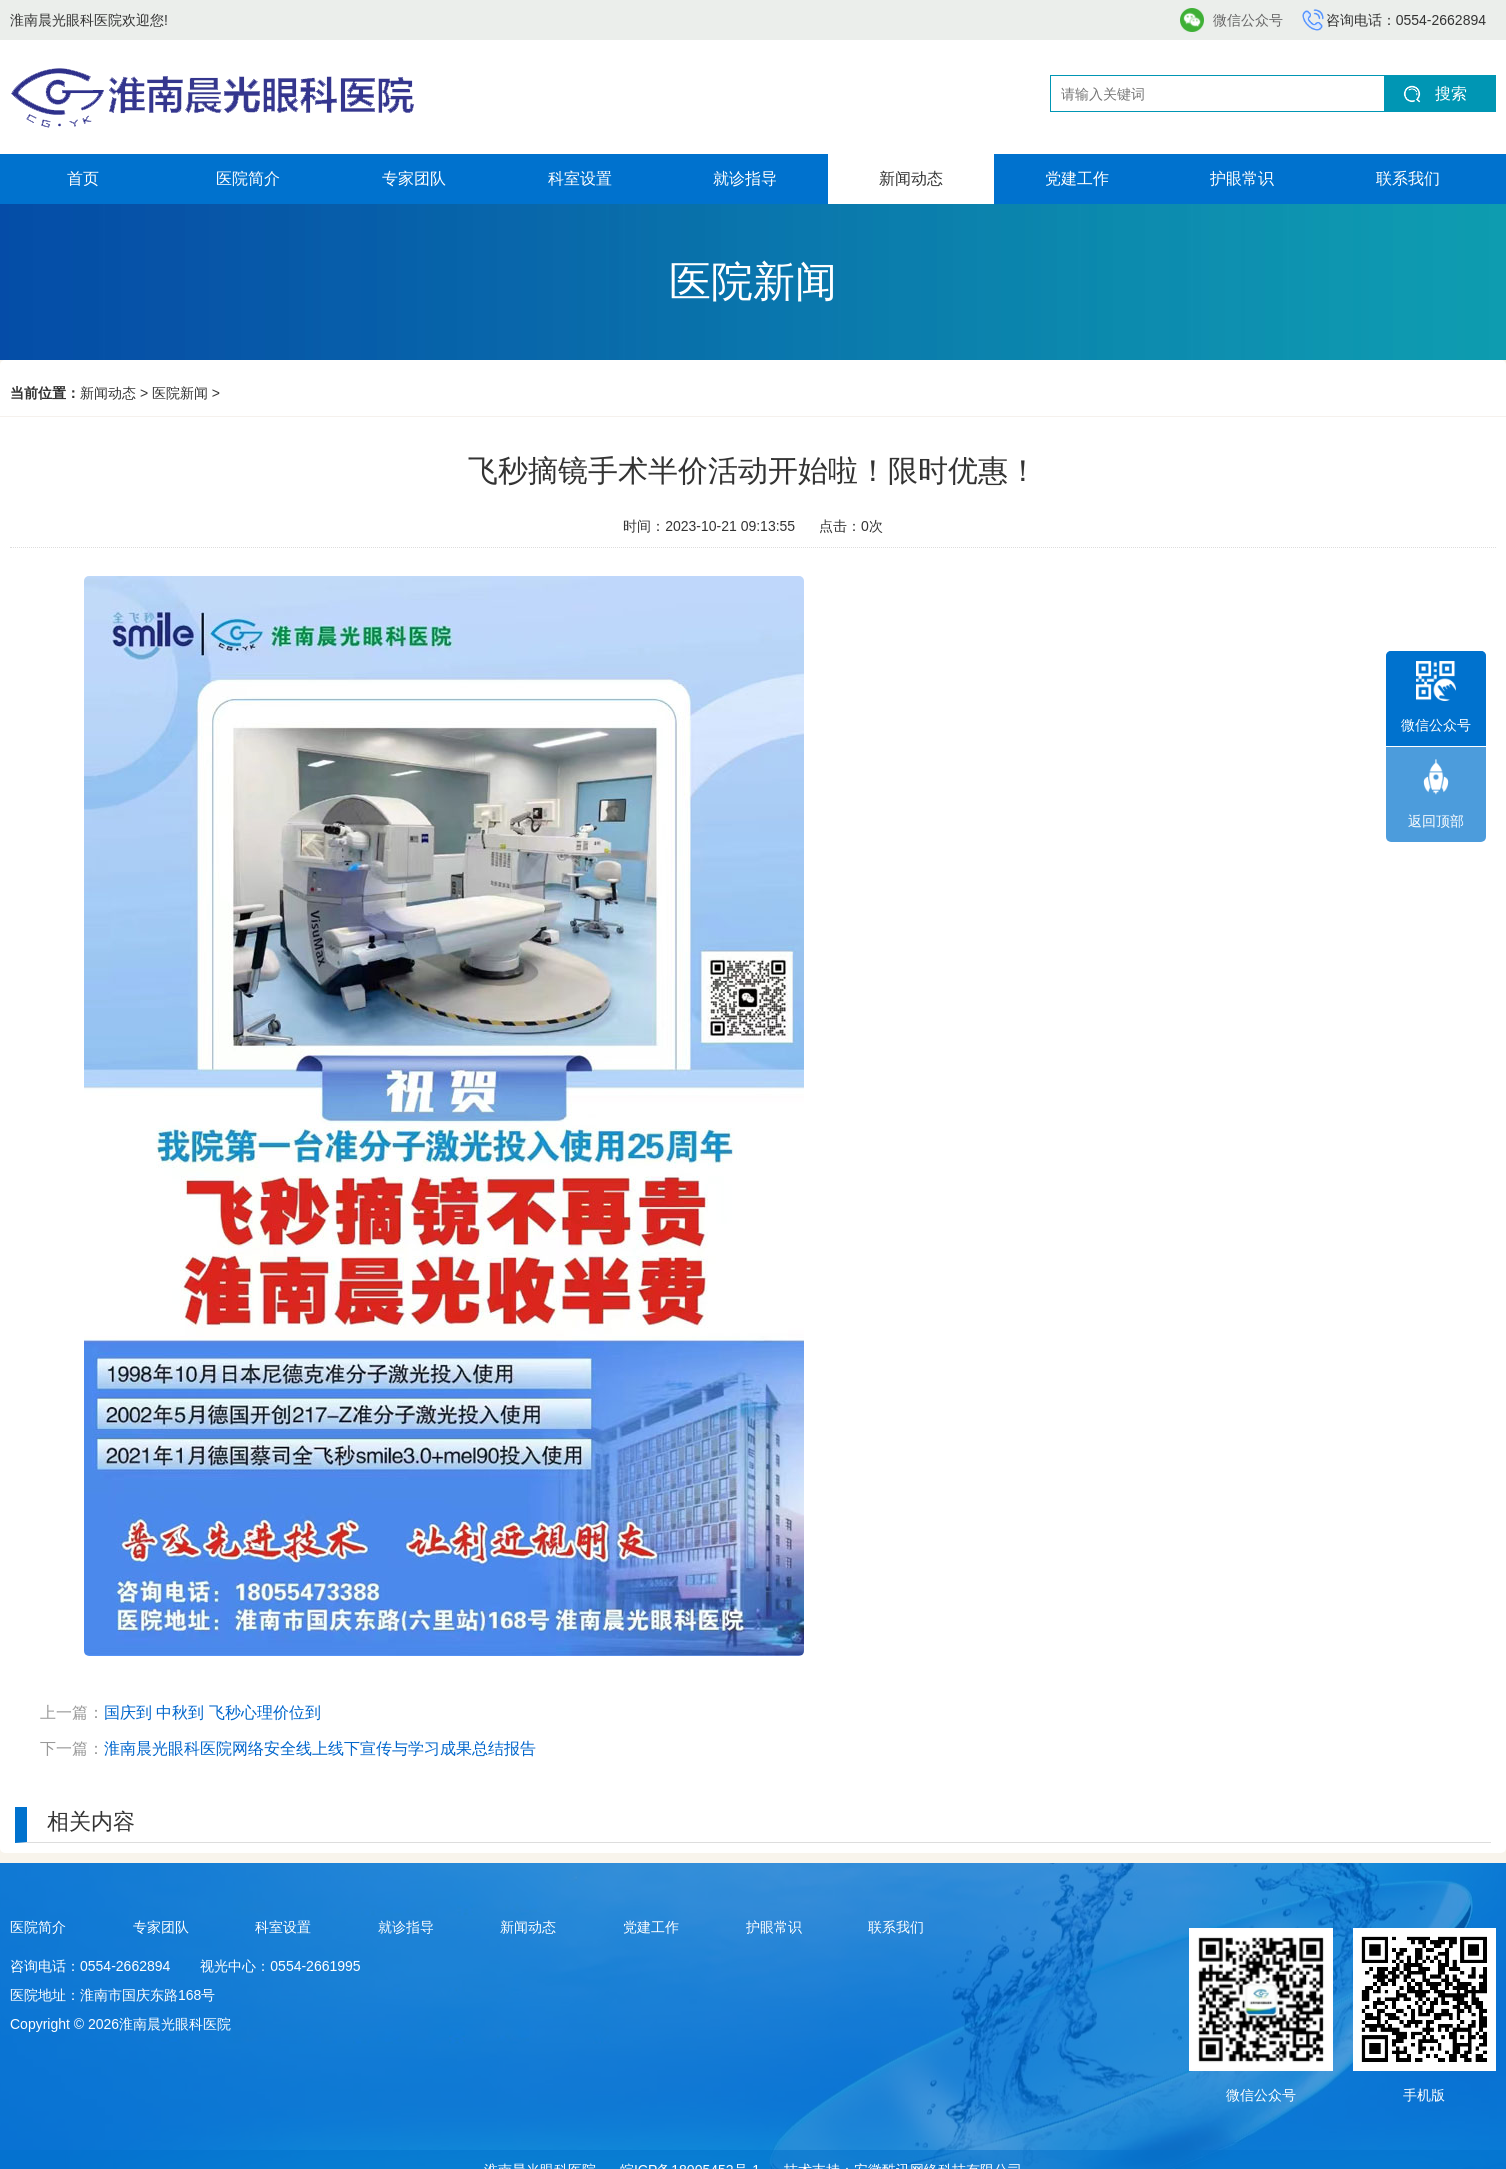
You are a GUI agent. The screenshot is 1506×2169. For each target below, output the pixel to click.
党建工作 (1077, 178)
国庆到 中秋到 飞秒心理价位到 (212, 1712)
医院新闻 (180, 393)
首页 (83, 178)
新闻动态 (911, 178)
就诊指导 (745, 178)
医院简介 (248, 178)
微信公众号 (1248, 20)
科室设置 (580, 178)
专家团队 (414, 178)
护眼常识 (1242, 178)
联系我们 (1408, 178)
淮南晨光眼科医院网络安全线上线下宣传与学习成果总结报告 (320, 1748)
